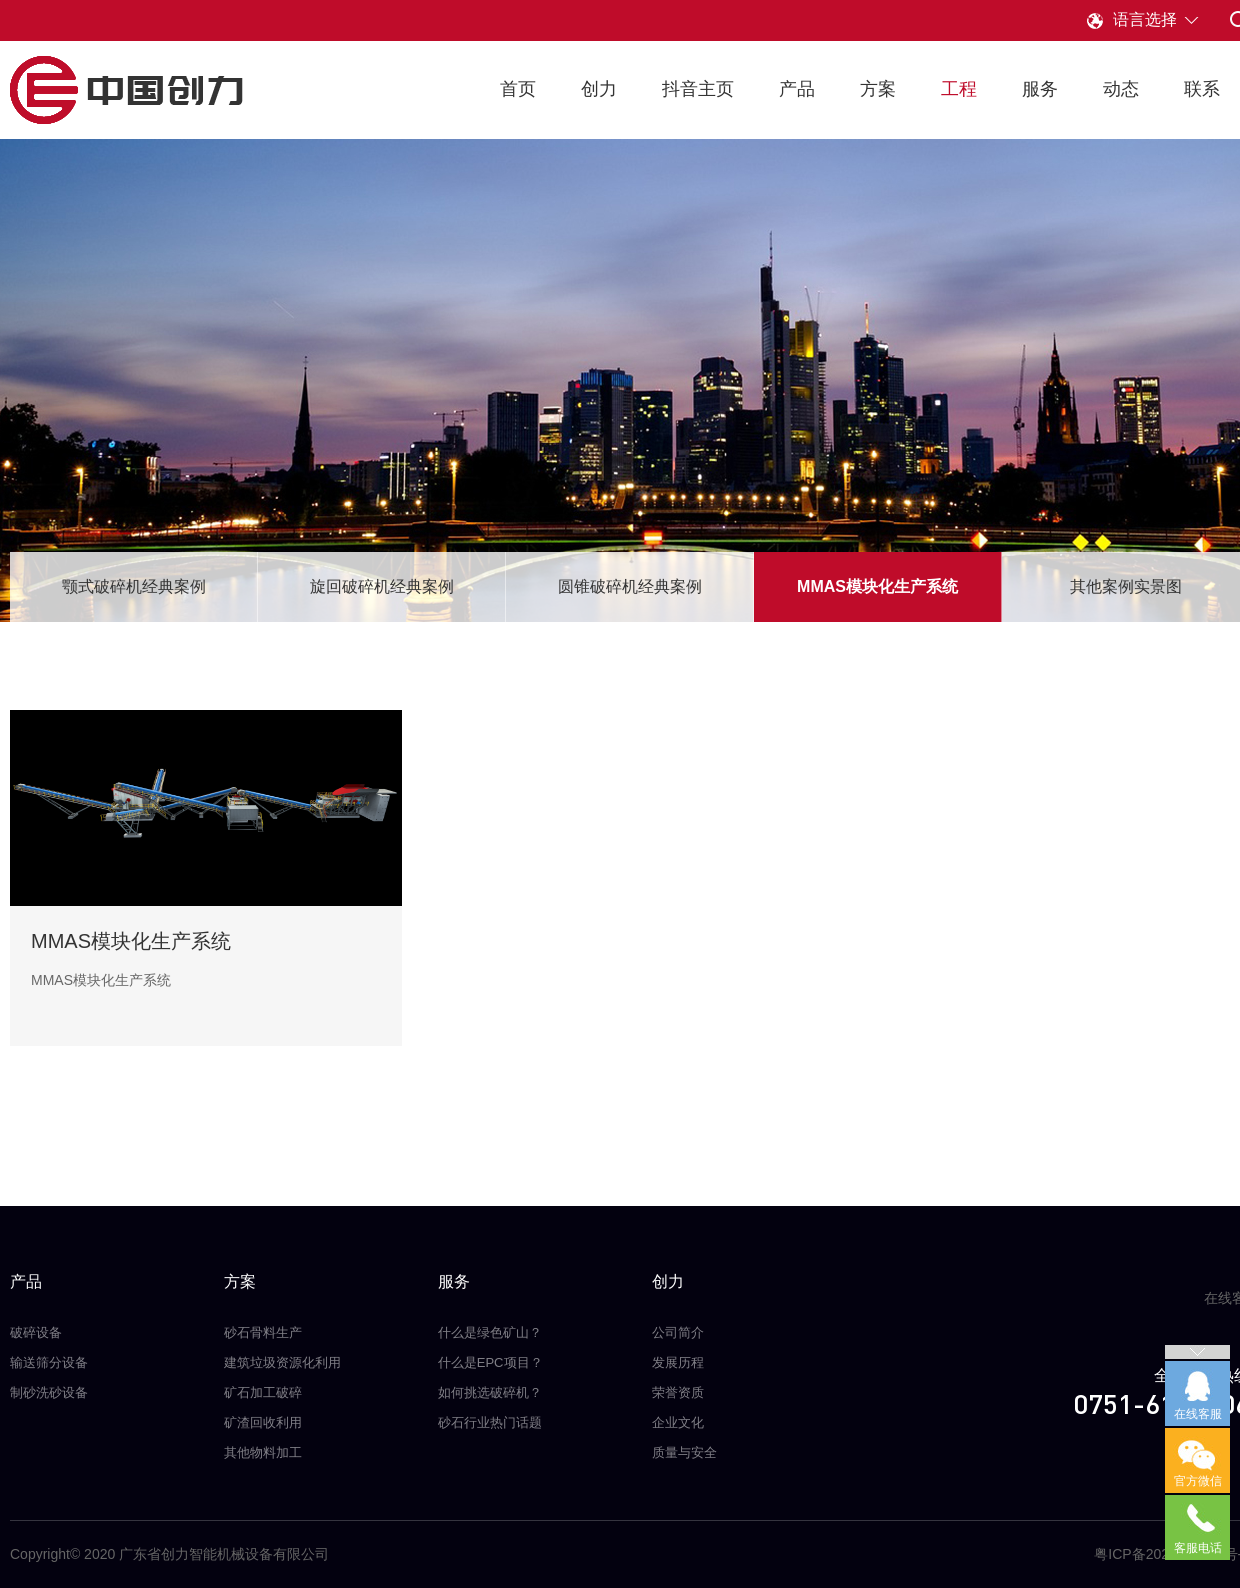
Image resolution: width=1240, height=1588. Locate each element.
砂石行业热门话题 (490, 1422)
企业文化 (678, 1422)
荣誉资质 (678, 1392)
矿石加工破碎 (263, 1392)
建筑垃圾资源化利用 (282, 1362)
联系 (1202, 89)
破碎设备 (36, 1332)
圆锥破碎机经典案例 (630, 586)
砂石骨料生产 (263, 1332)
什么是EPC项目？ (490, 1362)
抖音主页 (698, 89)
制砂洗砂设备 (49, 1392)
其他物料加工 (263, 1452)
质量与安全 (684, 1452)
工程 (959, 89)
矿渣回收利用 (263, 1422)
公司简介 (678, 1332)
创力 (599, 89)
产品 (797, 89)
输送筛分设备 (49, 1362)
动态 (1121, 89)
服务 (1040, 89)
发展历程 (678, 1362)
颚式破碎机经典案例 (134, 586)
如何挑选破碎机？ (490, 1392)
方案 (878, 89)
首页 (518, 89)
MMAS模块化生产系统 (877, 586)
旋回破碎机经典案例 (382, 586)
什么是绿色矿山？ (490, 1332)
